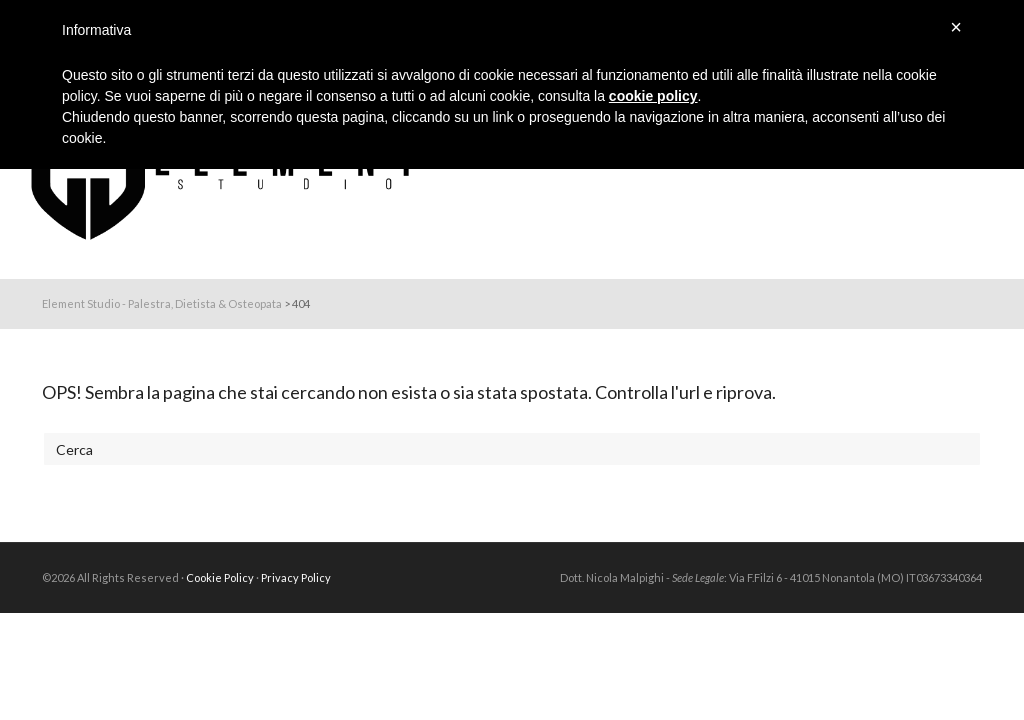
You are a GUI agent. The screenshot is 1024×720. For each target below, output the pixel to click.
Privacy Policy (296, 577)
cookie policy (653, 96)
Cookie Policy (220, 577)
